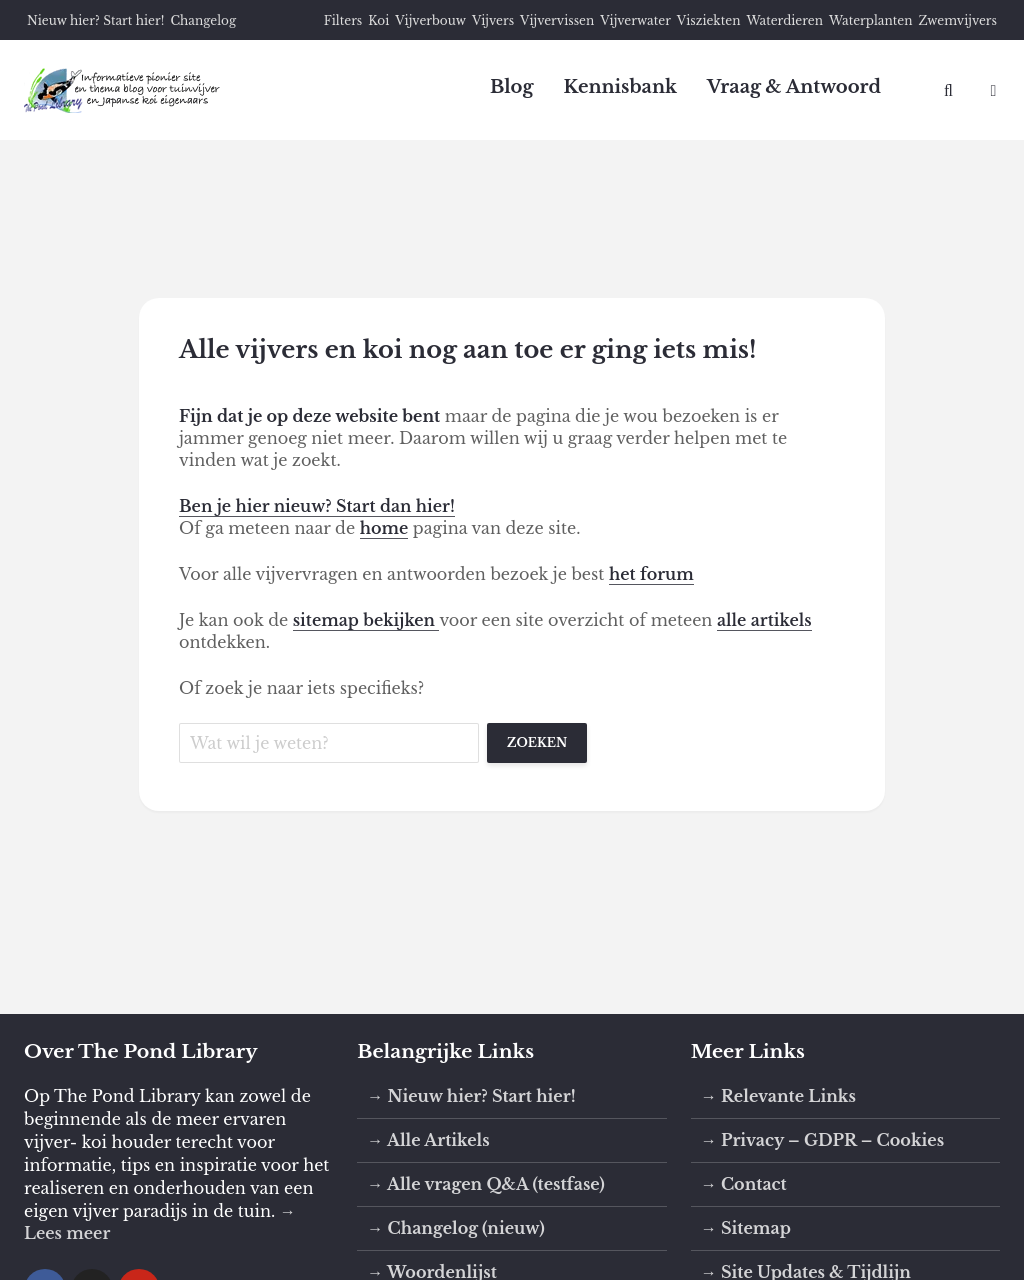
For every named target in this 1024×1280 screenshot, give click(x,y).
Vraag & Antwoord (794, 87)
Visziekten (709, 20)
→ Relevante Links (778, 1096)
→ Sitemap (746, 1228)
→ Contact (744, 1184)
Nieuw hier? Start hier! (95, 20)
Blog (512, 87)
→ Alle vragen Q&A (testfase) (486, 1184)
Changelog (203, 20)
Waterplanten (871, 20)
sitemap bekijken (366, 620)
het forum (651, 574)
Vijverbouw (430, 20)
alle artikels (764, 620)
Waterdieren (784, 20)
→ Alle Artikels (428, 1140)
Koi (378, 20)
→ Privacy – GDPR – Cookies (822, 1140)
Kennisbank (620, 87)
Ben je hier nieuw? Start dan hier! (317, 506)
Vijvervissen (557, 20)
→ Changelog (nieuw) (455, 1228)
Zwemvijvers (957, 20)
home (384, 528)
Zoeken (537, 742)
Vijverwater (635, 20)
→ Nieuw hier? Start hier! (471, 1096)
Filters (343, 20)
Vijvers (493, 20)
